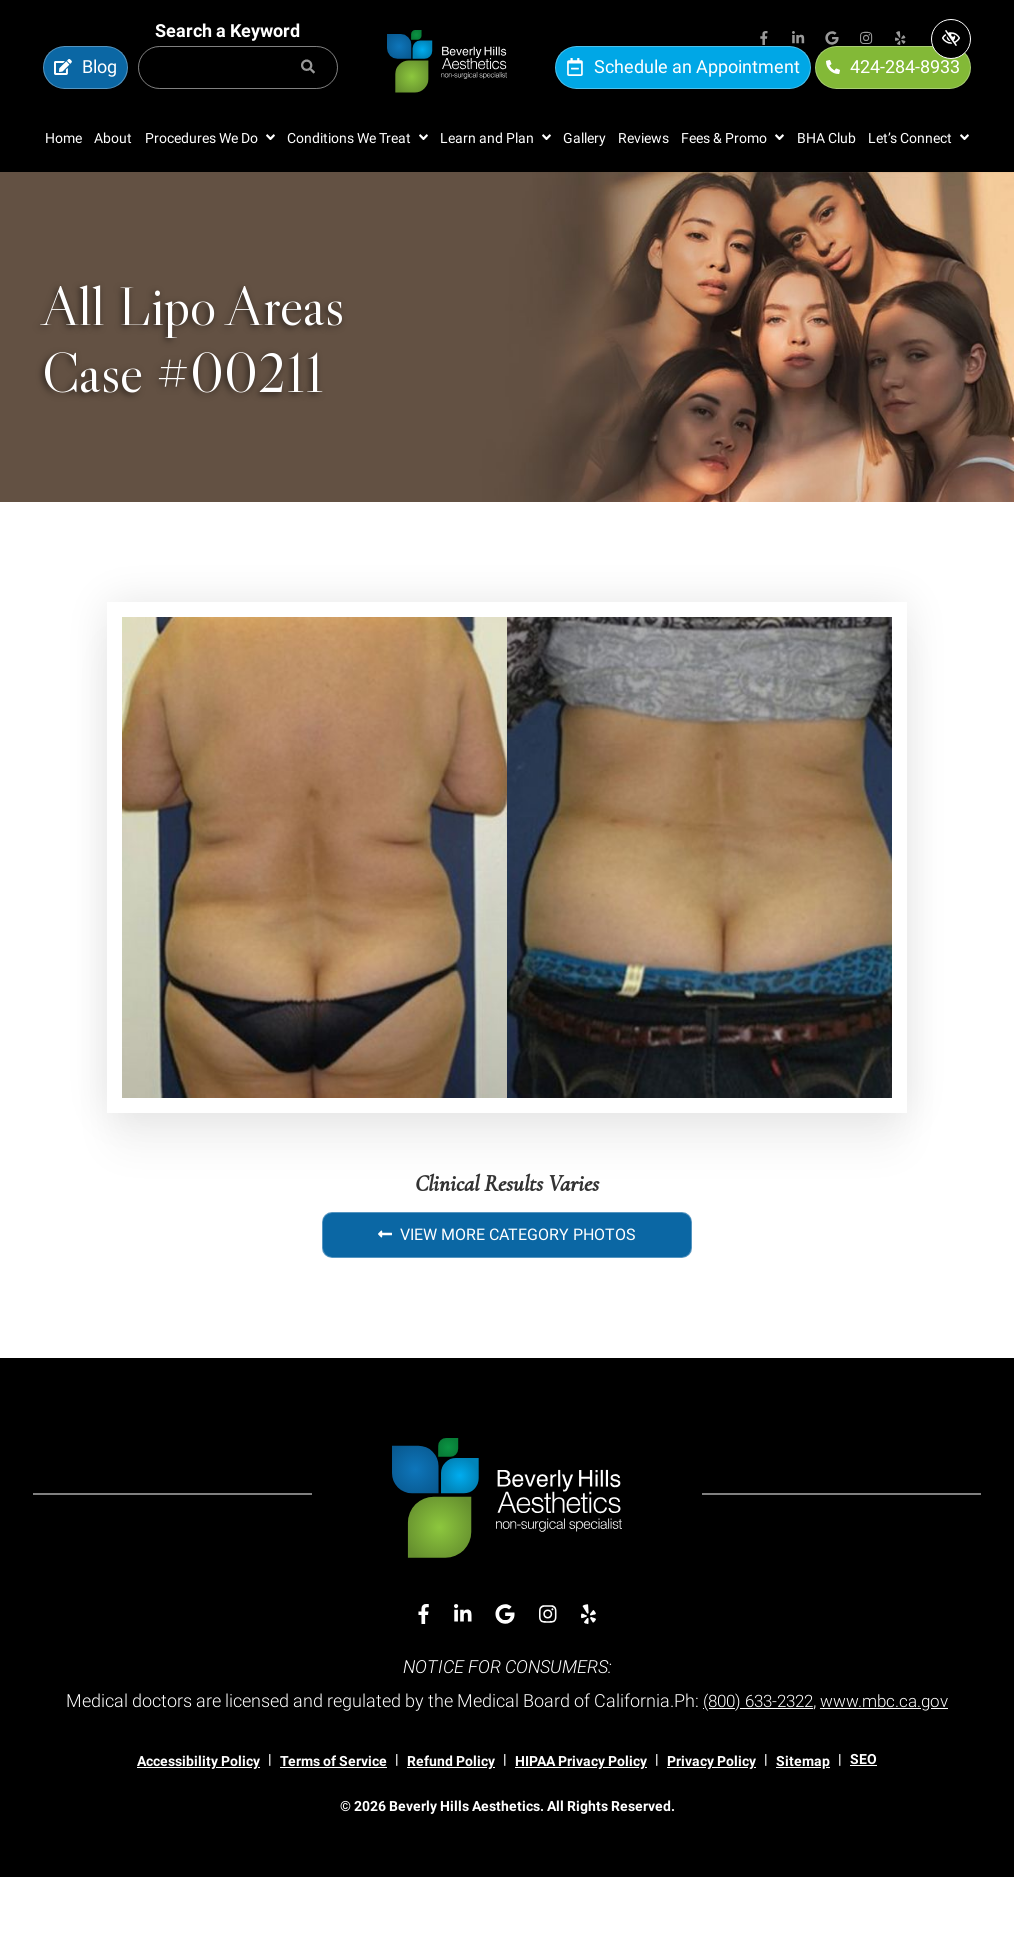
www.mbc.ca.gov (507, 1775)
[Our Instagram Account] (866, 40)
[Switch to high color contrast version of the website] (951, 39)
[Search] (308, 88)
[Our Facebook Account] (764, 40)
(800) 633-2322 (824, 1741)
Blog (85, 87)
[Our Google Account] (832, 40)
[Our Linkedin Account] (798, 40)
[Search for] (238, 88)
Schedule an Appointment (683, 87)
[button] (210, 179)
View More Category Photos (507, 1276)
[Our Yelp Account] (900, 40)
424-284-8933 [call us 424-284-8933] (893, 87)
